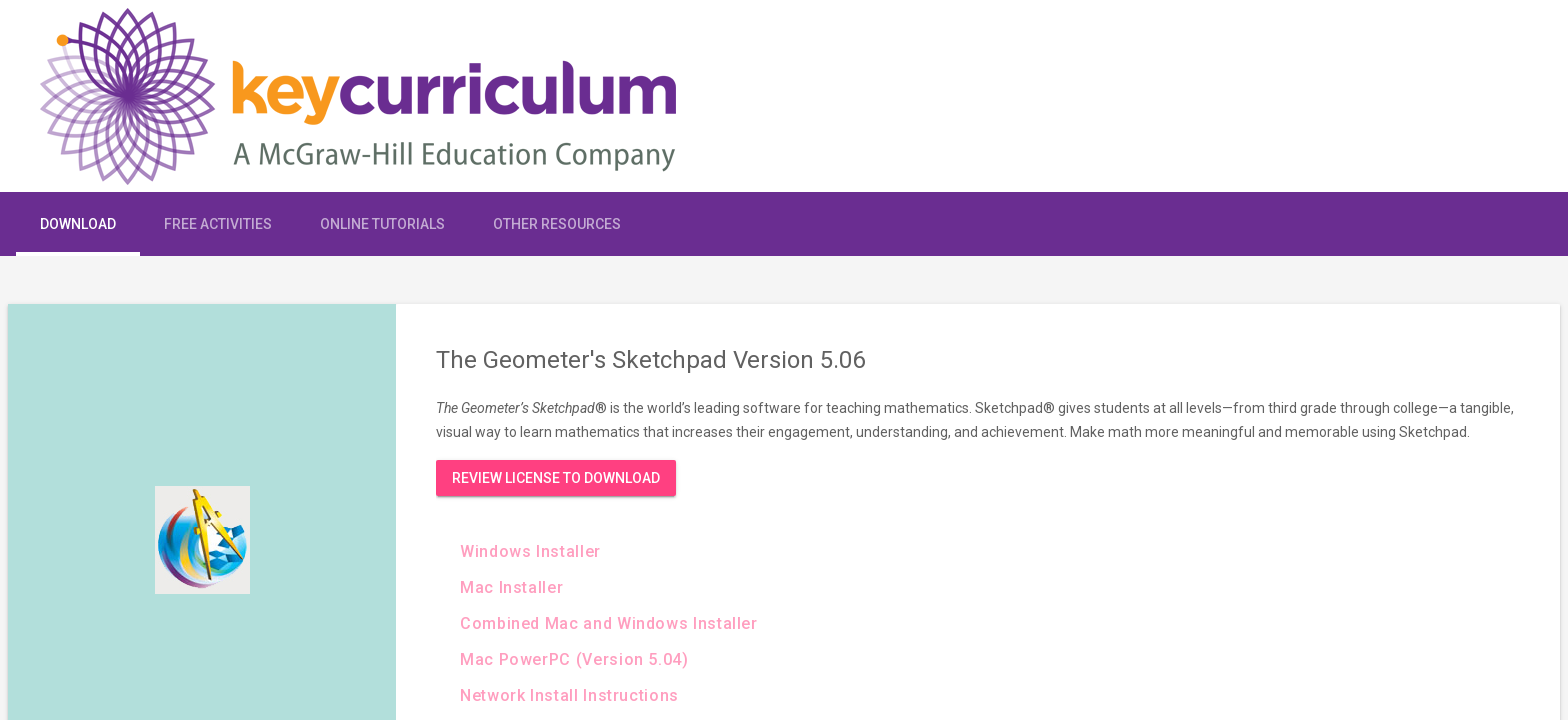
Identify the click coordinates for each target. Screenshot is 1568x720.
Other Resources (557, 224)
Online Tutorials (382, 224)
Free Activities (218, 224)
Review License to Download (556, 478)
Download (78, 224)
